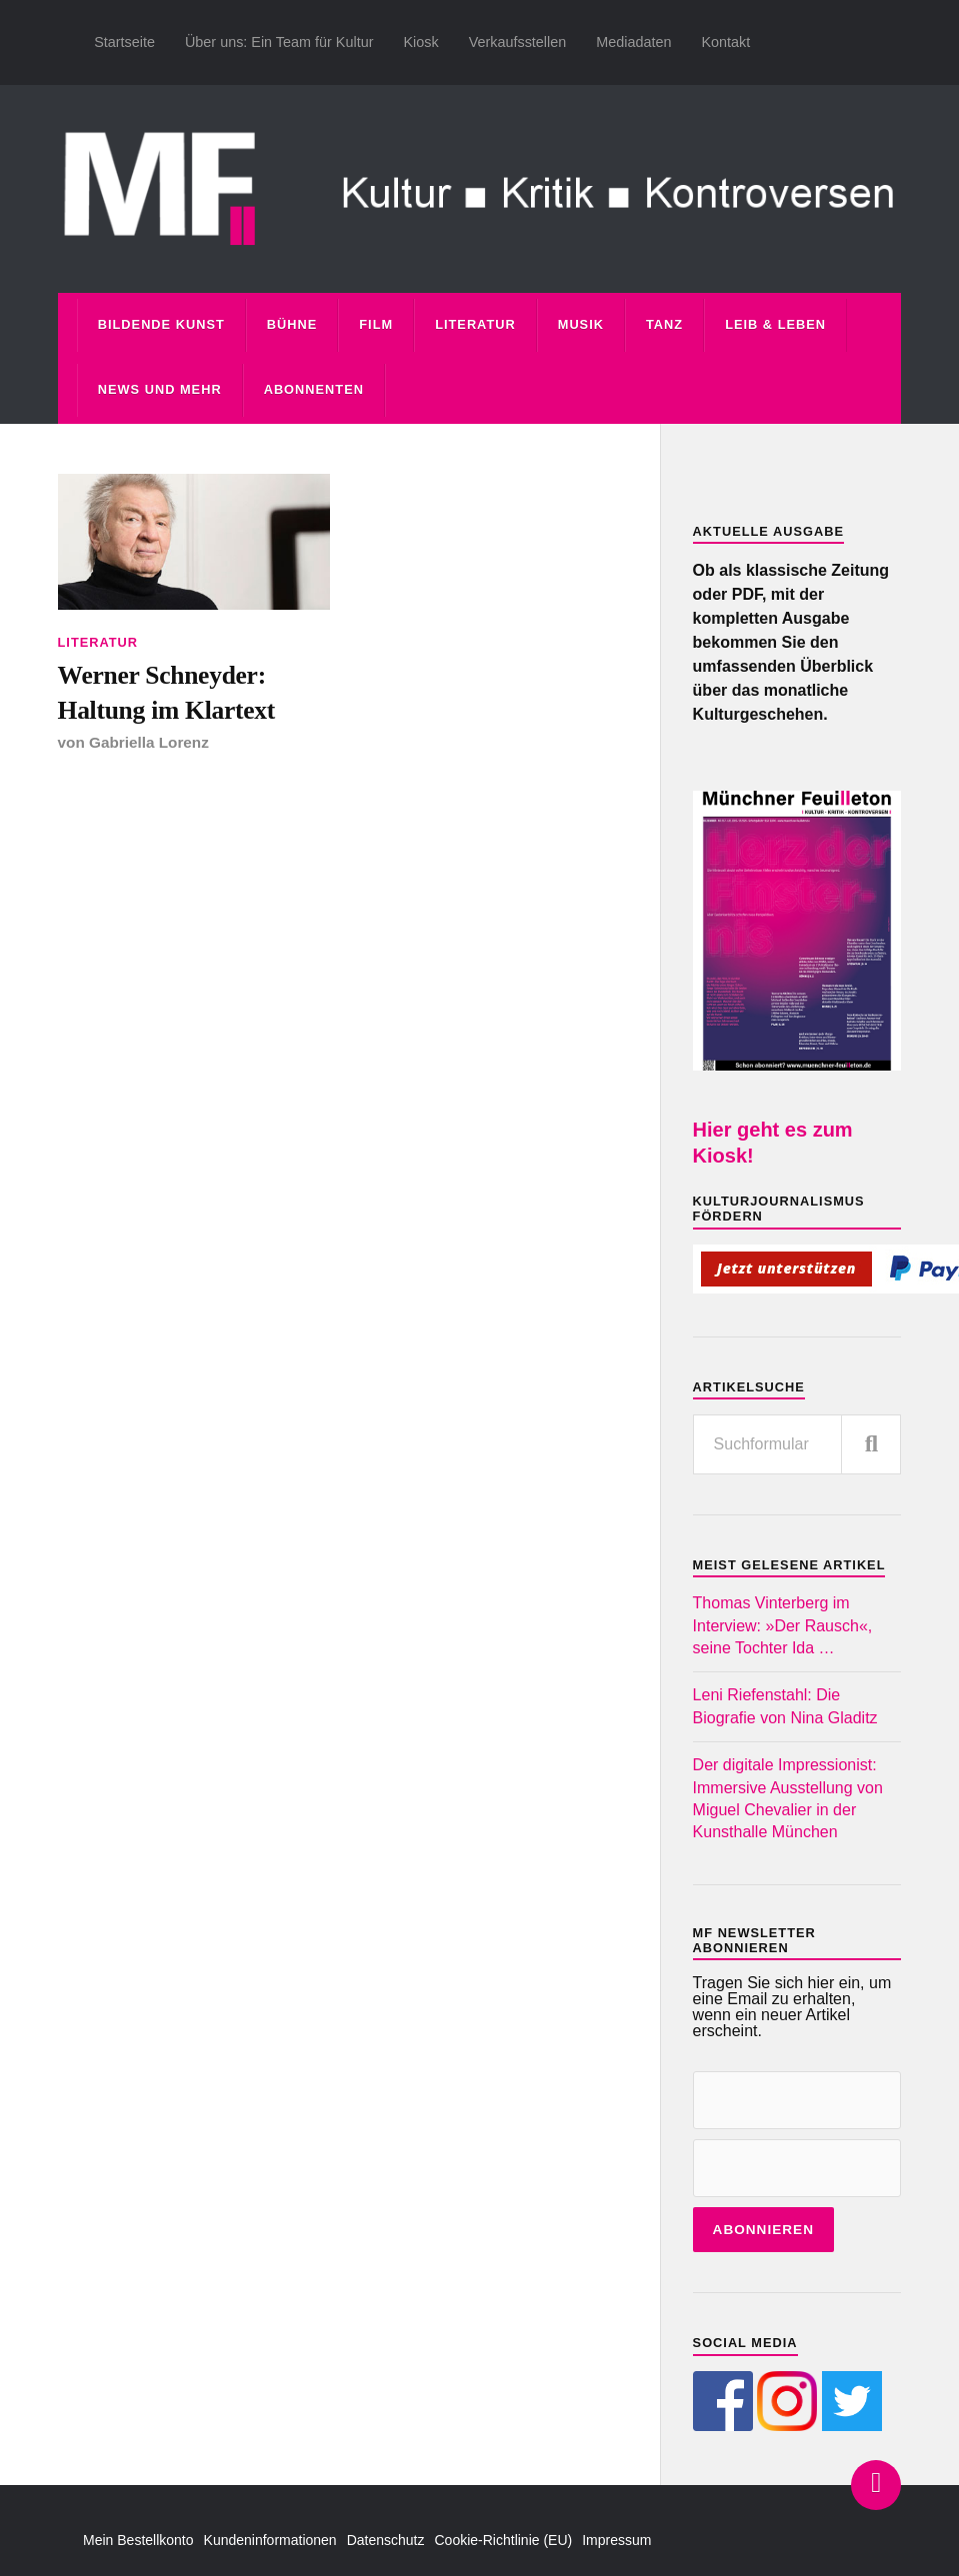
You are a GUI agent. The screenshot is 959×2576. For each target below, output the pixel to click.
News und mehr (160, 389)
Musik (581, 324)
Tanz (664, 324)
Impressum (616, 2540)
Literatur (475, 324)
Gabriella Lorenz (149, 742)
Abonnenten (314, 389)
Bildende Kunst (161, 324)
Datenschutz (386, 2540)
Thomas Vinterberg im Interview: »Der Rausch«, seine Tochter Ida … (783, 1625)
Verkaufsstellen (518, 42)
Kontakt (725, 42)
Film (376, 324)
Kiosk (420, 42)
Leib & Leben (775, 324)
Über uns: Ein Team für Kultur (279, 42)
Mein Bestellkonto (138, 2540)
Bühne (292, 324)
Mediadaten (633, 42)
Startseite (124, 42)
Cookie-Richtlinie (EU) (504, 2540)
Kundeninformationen (270, 2540)
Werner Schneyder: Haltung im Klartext (167, 692)
